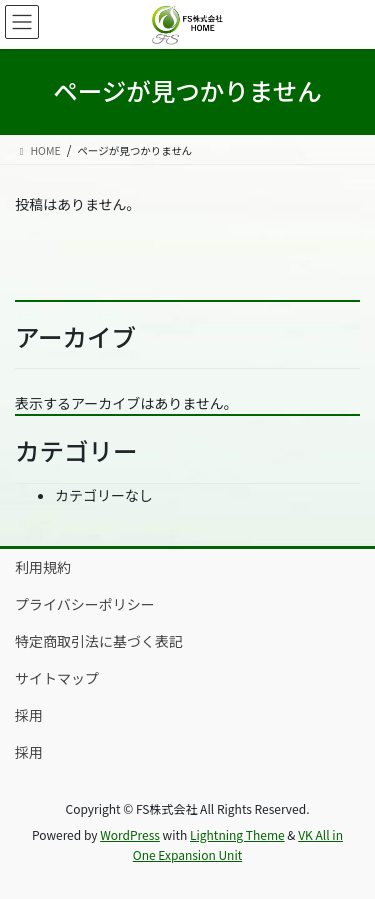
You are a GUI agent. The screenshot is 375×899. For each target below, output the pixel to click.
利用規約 (43, 567)
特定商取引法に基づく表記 (99, 641)
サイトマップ (57, 678)
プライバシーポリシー (85, 604)
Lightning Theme (237, 834)
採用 (29, 715)
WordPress (130, 834)
